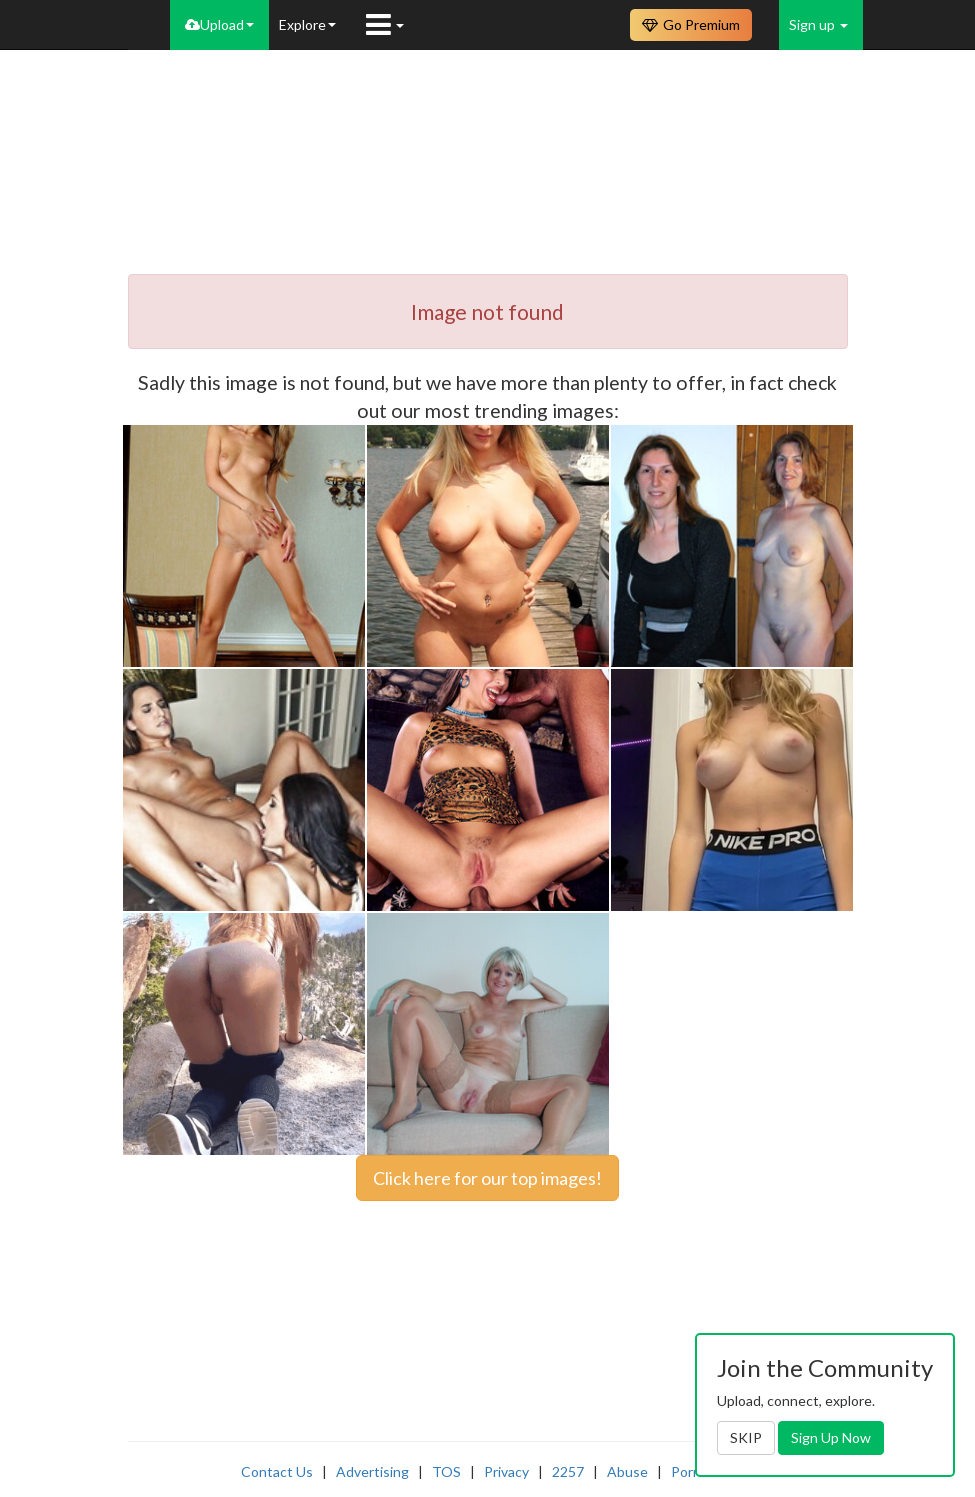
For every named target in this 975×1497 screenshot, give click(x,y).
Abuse (627, 1471)
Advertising (372, 1471)
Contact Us (277, 1471)
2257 (568, 1471)
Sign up (818, 24)
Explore (307, 24)
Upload (219, 24)
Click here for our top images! (487, 1178)
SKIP (746, 1437)
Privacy (506, 1471)
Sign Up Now (831, 1437)
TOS (446, 1471)
